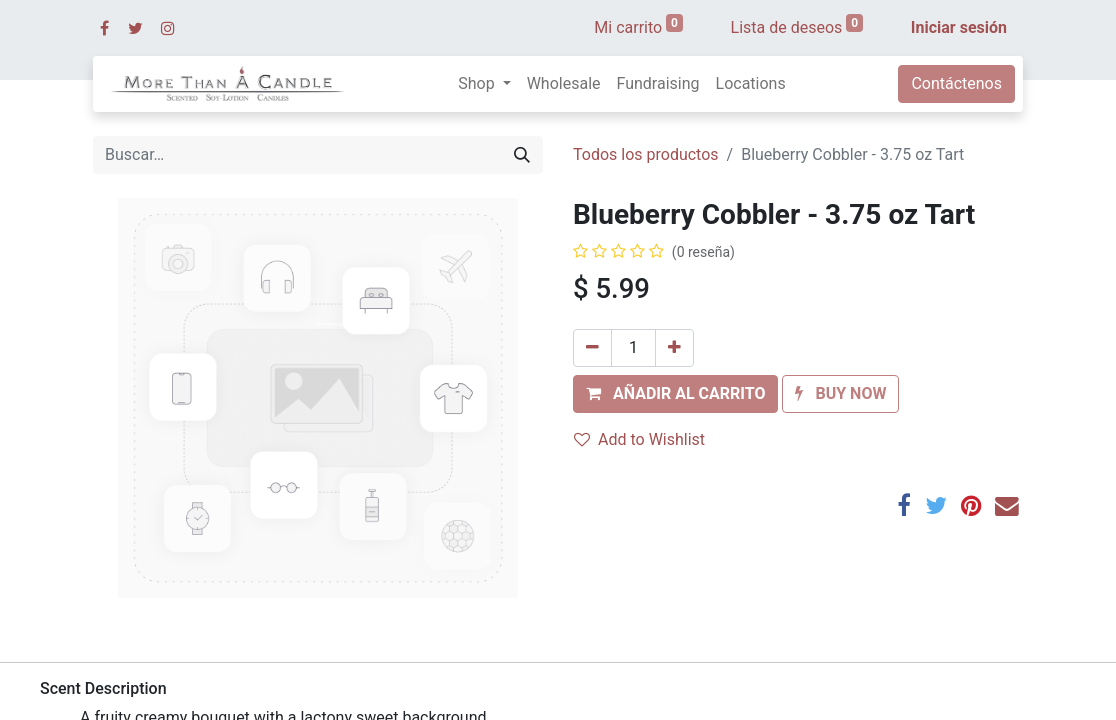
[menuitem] (564, 84)
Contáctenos (956, 83)
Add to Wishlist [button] (639, 439)
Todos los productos (646, 154)
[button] (675, 394)
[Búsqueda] (522, 155)
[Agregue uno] (674, 348)
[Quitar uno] (592, 348)
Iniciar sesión (959, 27)
